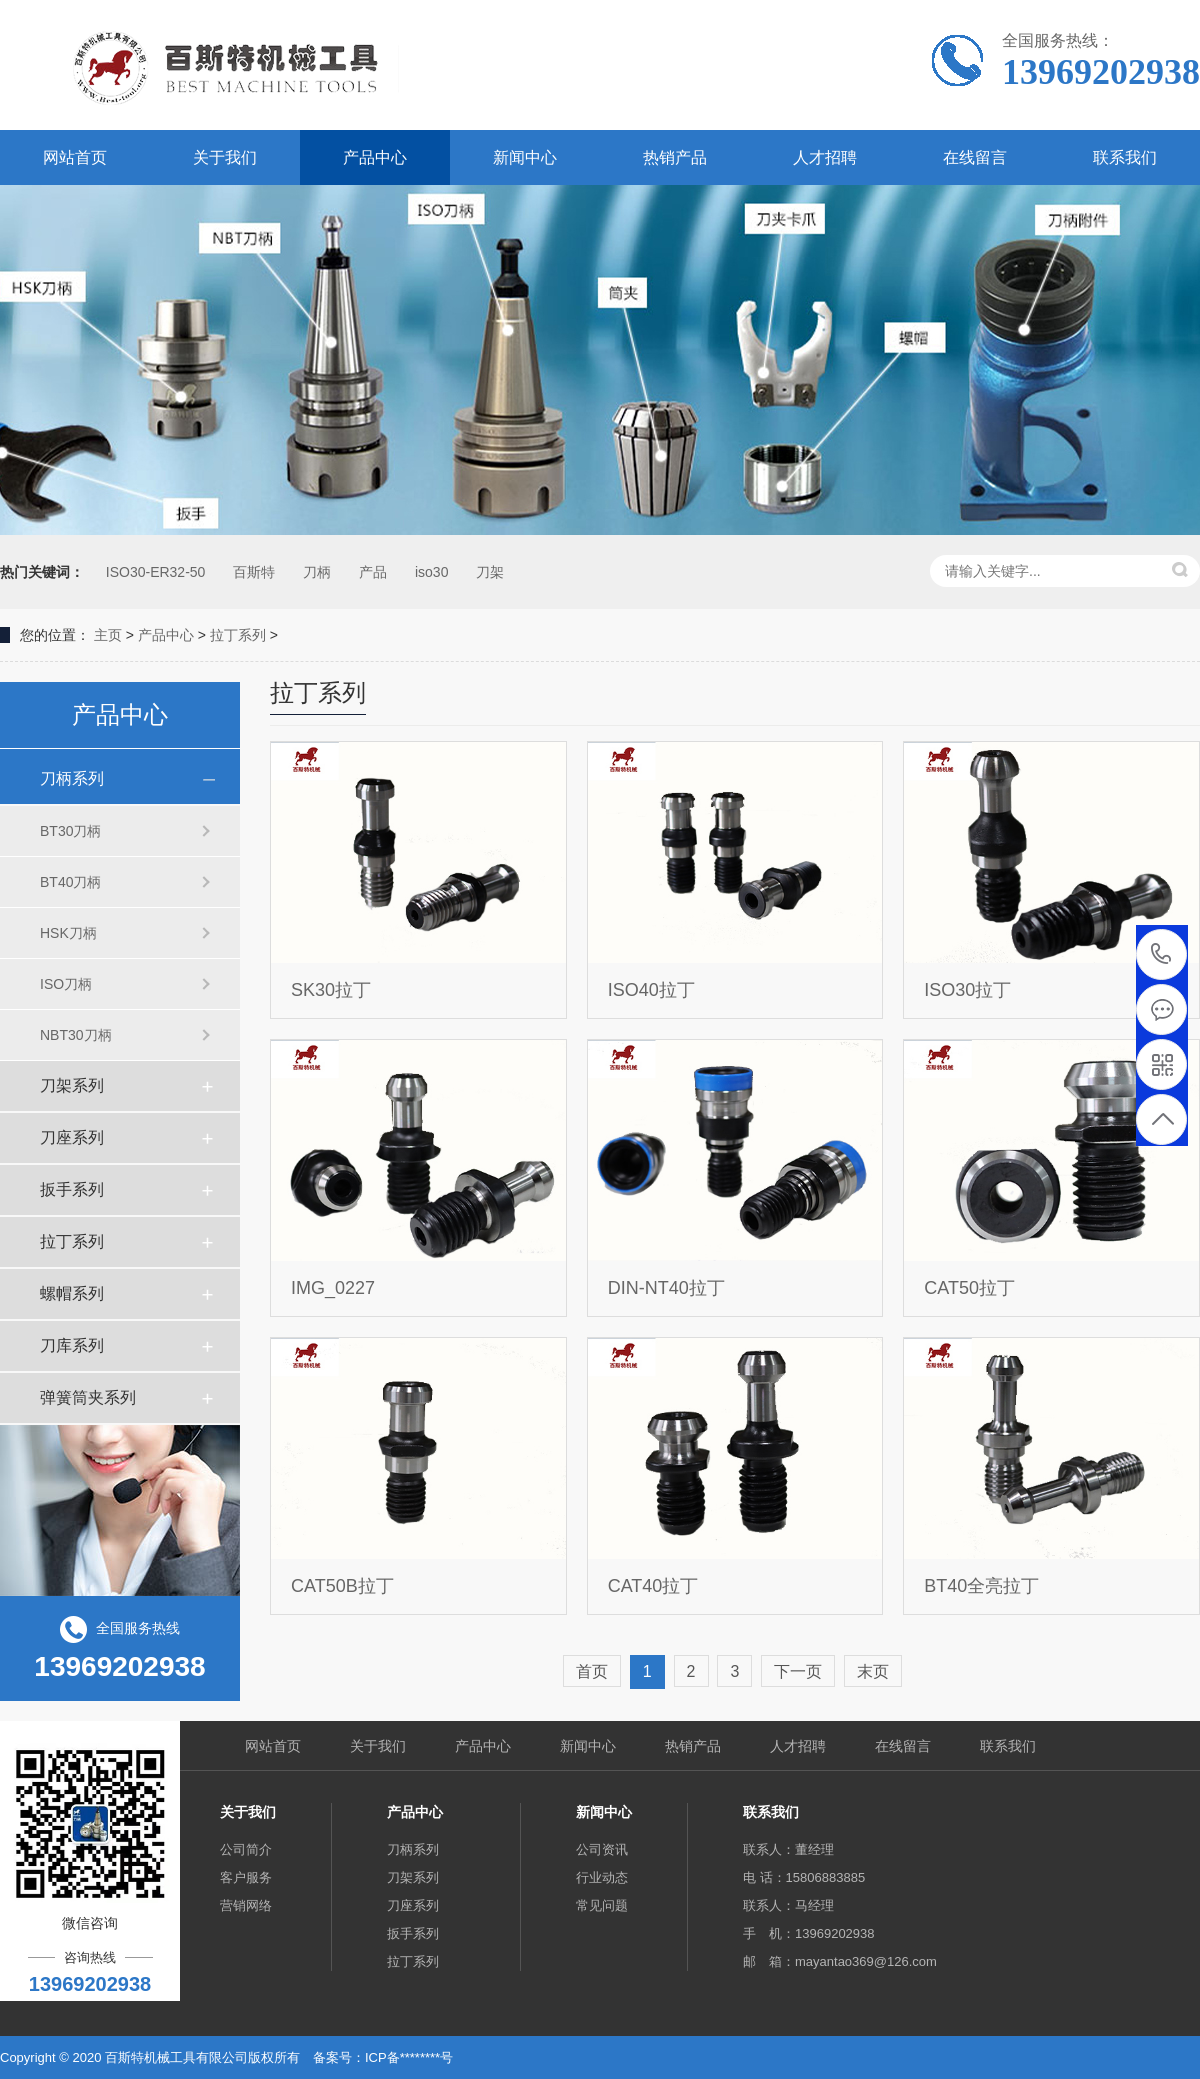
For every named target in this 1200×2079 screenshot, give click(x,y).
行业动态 (602, 1877)
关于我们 (225, 157)
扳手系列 (72, 1189)
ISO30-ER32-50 (154, 572)
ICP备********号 (409, 2057)
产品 (373, 572)
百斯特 (254, 572)
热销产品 (675, 157)
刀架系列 (72, 1085)
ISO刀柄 (66, 984)
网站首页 (75, 157)
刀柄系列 (72, 778)
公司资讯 (602, 1849)
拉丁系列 (238, 635)
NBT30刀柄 (76, 1035)
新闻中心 (525, 157)
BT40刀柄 (70, 882)
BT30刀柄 (70, 831)
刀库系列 (72, 1345)
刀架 (490, 572)
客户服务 (246, 1877)
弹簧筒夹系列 (88, 1397)
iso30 (431, 572)
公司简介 (246, 1849)
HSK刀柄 (68, 933)
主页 (108, 635)
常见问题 (602, 1905)
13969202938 (1161, 954)
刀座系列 (72, 1137)
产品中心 (375, 157)
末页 (873, 1671)
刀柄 (317, 572)
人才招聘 (825, 157)
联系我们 (1125, 157)
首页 (592, 1671)
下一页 (798, 1671)
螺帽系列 (72, 1293)
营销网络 (246, 1905)
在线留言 (975, 157)
